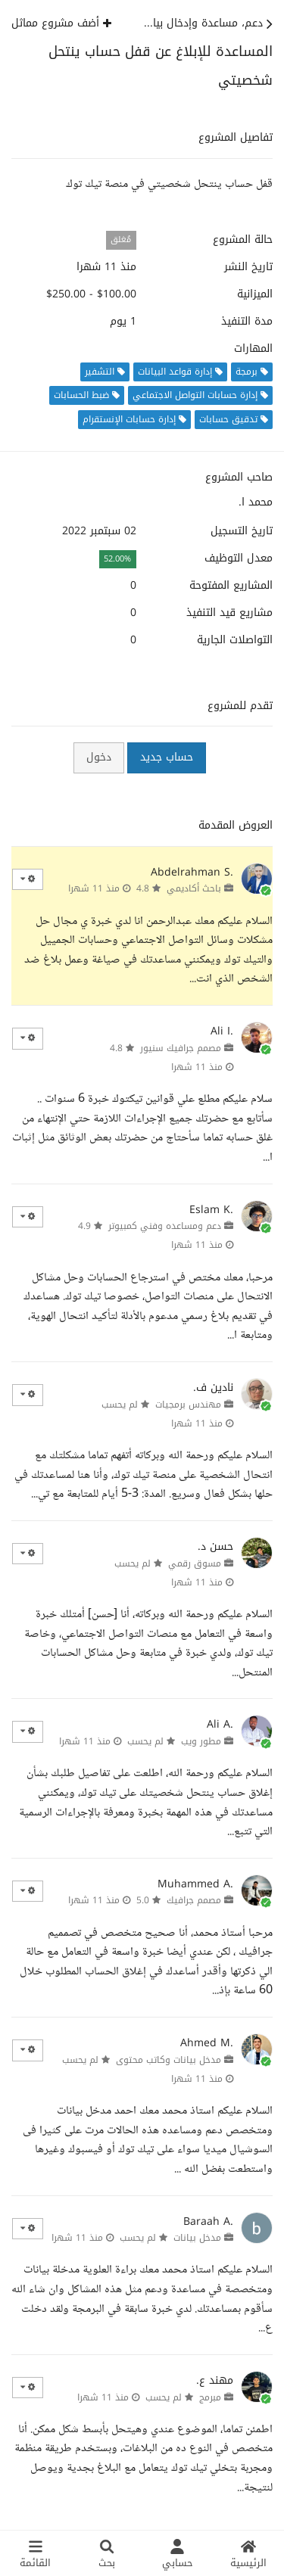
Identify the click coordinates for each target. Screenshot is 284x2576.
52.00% (117, 559)
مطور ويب (201, 1741)
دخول (98, 757)
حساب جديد (166, 757)
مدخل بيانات (197, 2237)
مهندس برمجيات (188, 1404)
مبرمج (210, 2397)
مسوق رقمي (194, 1563)
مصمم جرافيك (194, 1900)
